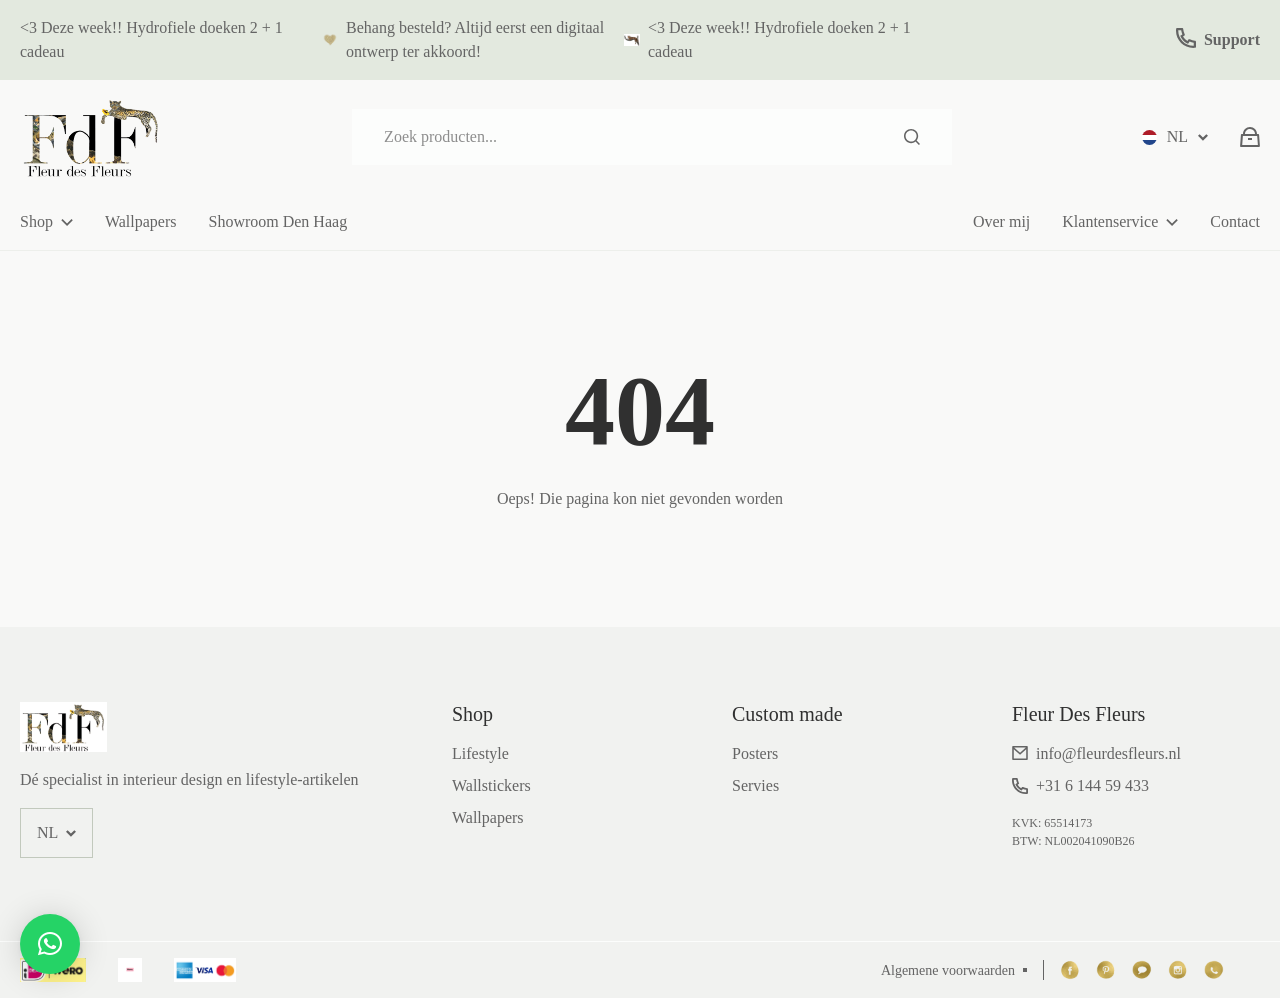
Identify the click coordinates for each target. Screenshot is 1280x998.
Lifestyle (480, 753)
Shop (36, 221)
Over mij (1001, 221)
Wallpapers (141, 221)
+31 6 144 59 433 (1092, 785)
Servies (755, 785)
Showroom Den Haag (277, 221)
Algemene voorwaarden (948, 970)
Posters (755, 753)
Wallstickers (491, 785)
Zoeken (912, 137)
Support (1232, 39)
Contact (1235, 221)
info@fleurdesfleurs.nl (1108, 753)
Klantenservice (1110, 221)
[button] (50, 944)
